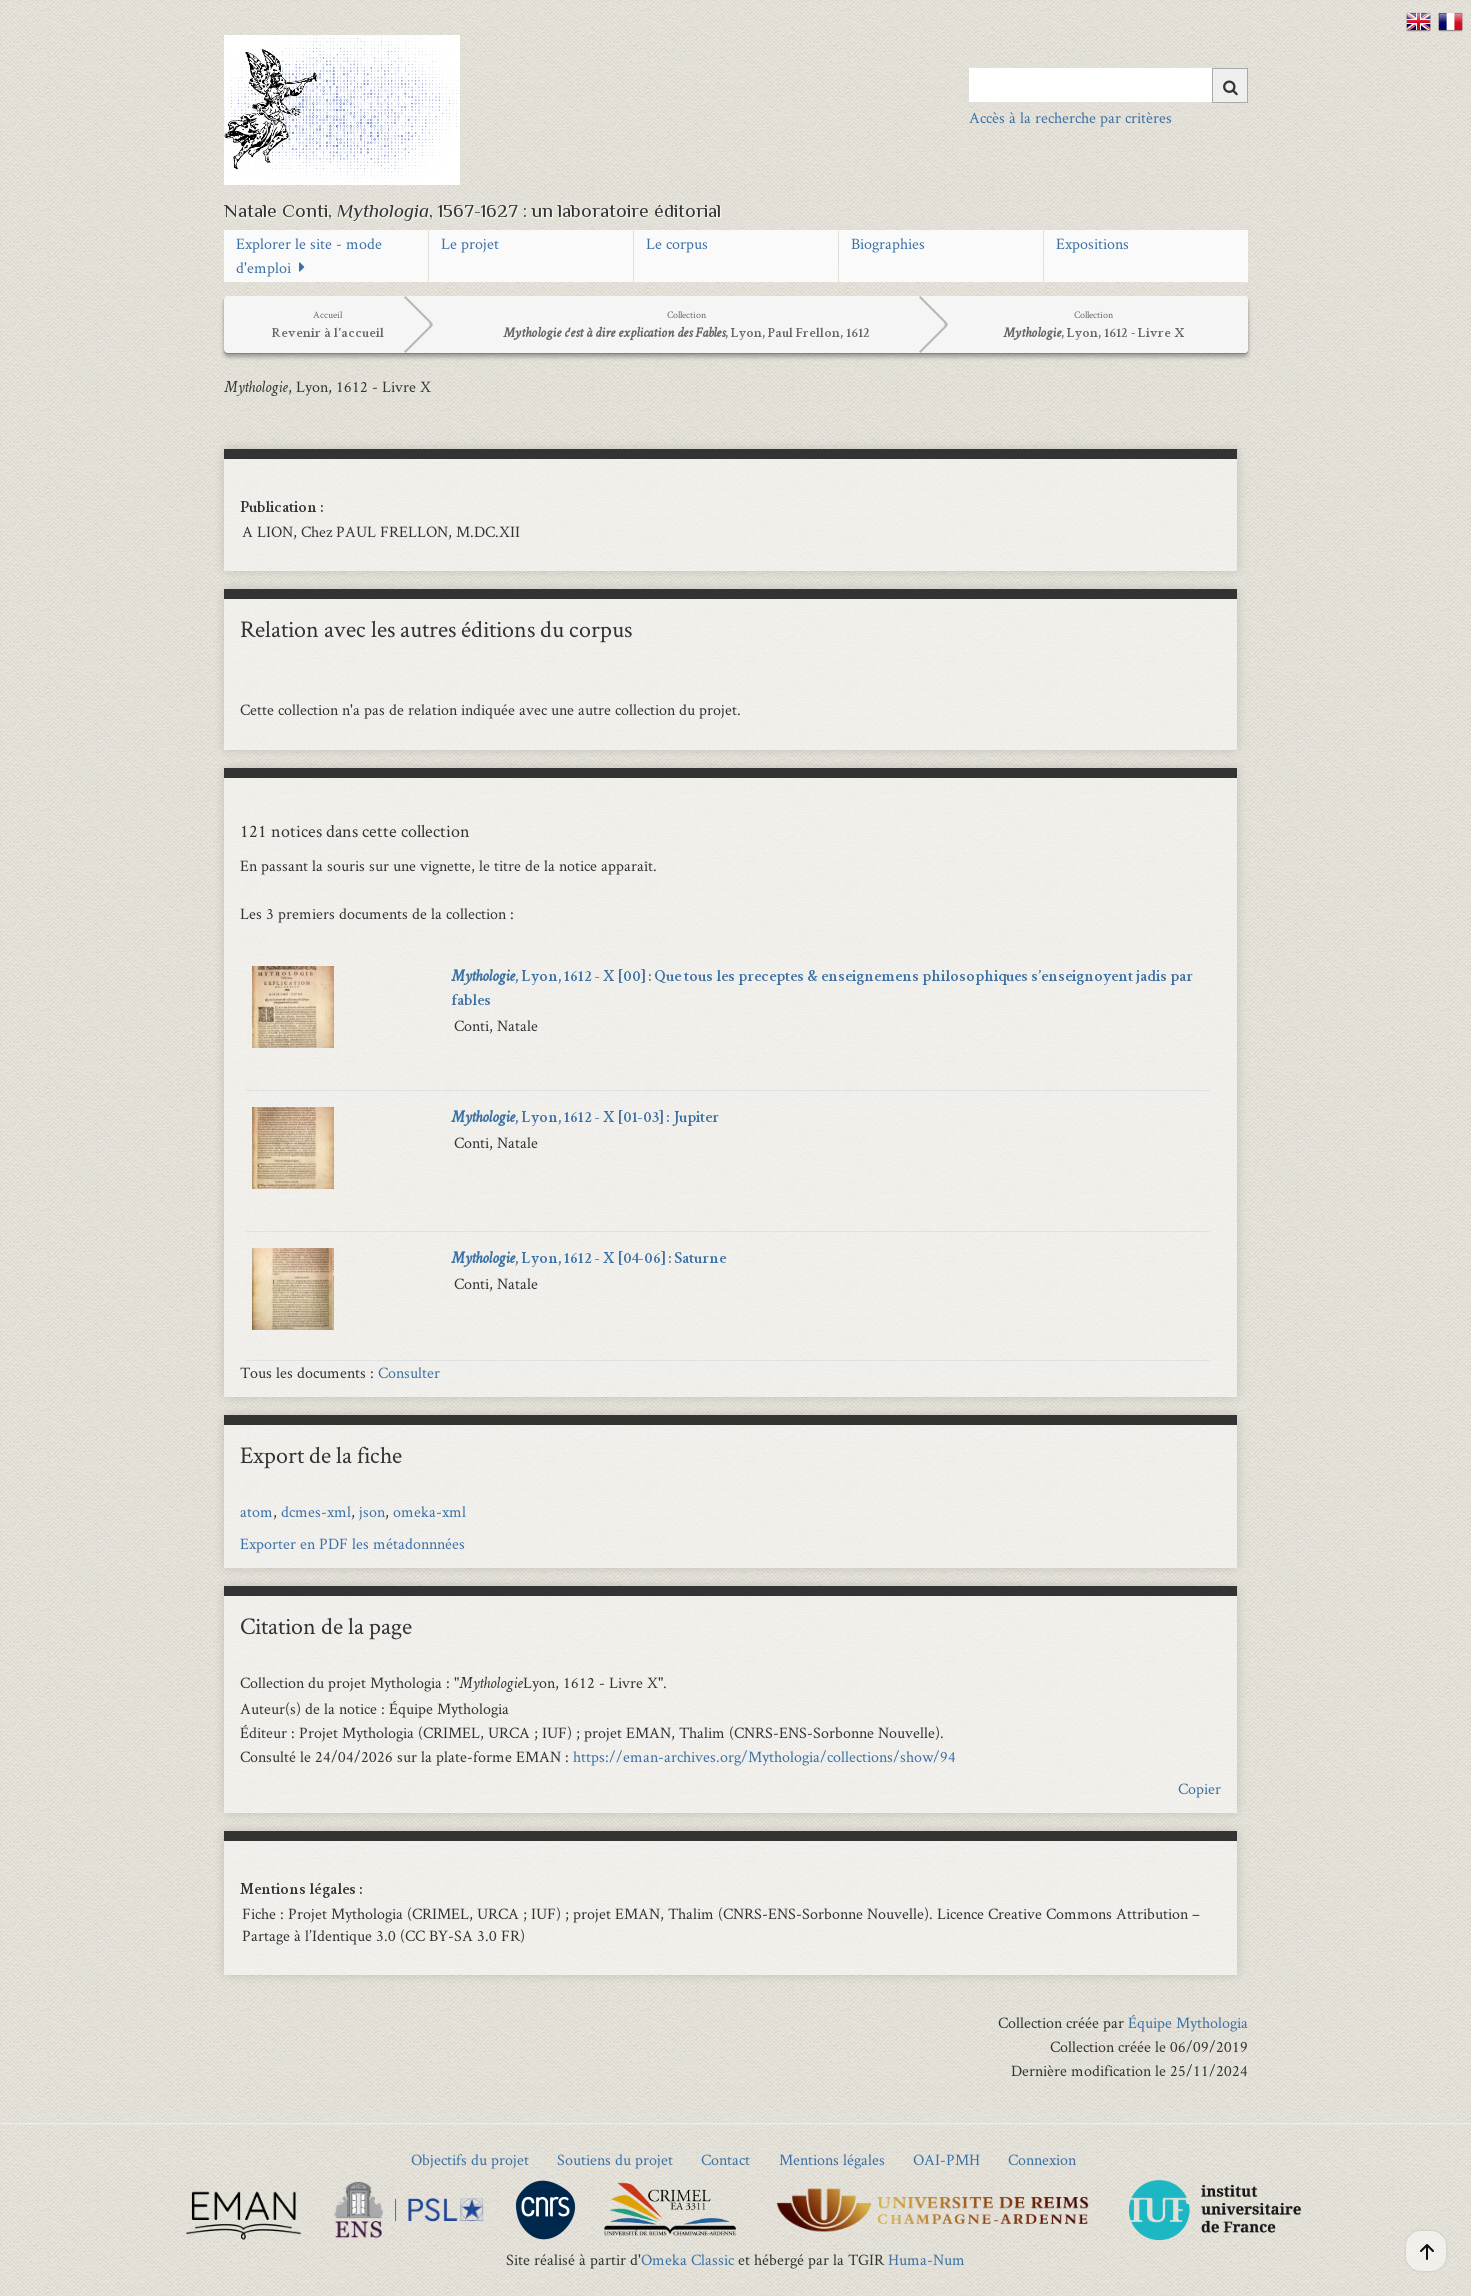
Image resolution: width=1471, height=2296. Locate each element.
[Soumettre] (1230, 85)
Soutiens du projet (615, 2159)
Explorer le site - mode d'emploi (309, 255)
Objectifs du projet (470, 2159)
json (372, 1511)
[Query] (1108, 85)
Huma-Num (926, 2259)
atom (256, 1511)
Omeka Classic (687, 2259)
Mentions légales (832, 2159)
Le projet (470, 243)
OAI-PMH (946, 2159)
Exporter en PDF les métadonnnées (352, 1543)
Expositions (1092, 243)
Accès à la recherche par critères (1070, 117)
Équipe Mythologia (1188, 2022)
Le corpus (677, 243)
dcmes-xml (316, 1511)
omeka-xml (429, 1511)
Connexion (1042, 2159)
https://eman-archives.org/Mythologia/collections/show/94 (764, 1756)
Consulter (409, 1372)
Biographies (888, 243)
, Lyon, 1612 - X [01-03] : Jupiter (585, 1119)
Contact (725, 2159)
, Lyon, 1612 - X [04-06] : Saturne (588, 1260)
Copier (1199, 1788)
